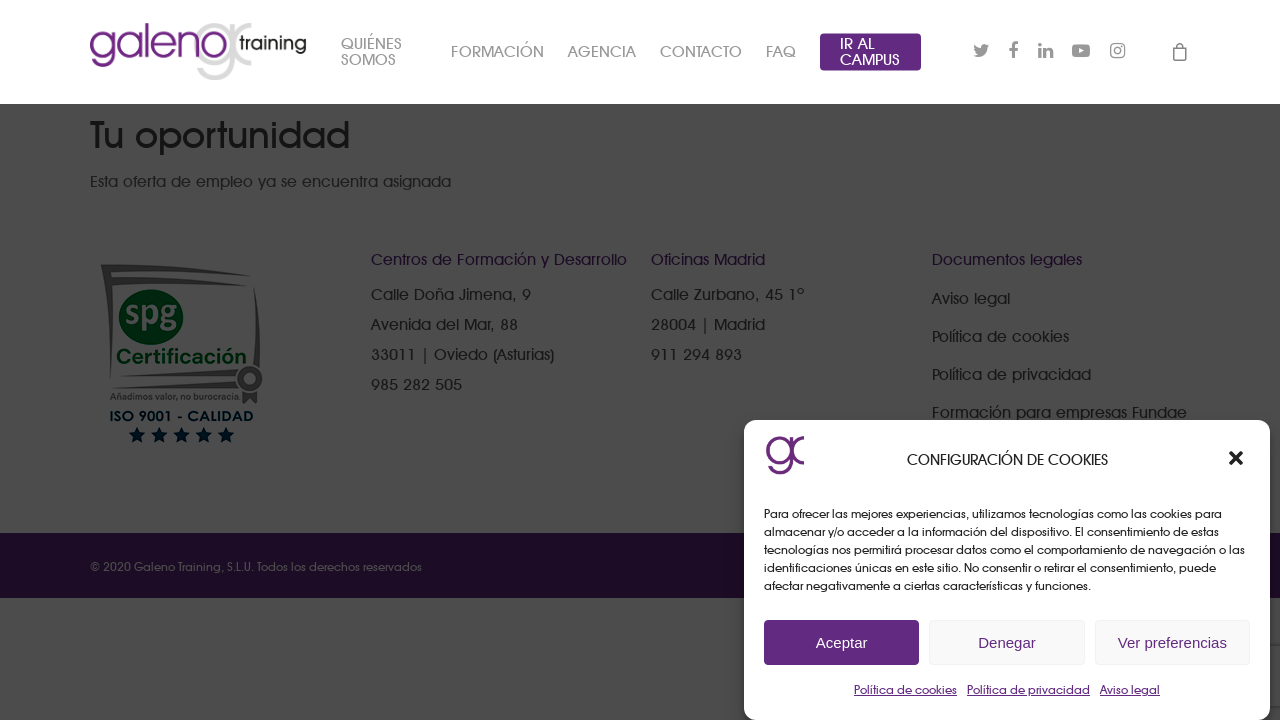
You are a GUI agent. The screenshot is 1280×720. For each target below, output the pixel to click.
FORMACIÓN (498, 55)
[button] (1238, 460)
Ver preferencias (1172, 642)
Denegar (1007, 642)
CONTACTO (702, 55)
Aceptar (842, 642)
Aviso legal (1130, 689)
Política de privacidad (1028, 689)
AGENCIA (603, 55)
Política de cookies (905, 689)
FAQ (782, 55)
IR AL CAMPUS (871, 55)
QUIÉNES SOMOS (381, 55)
